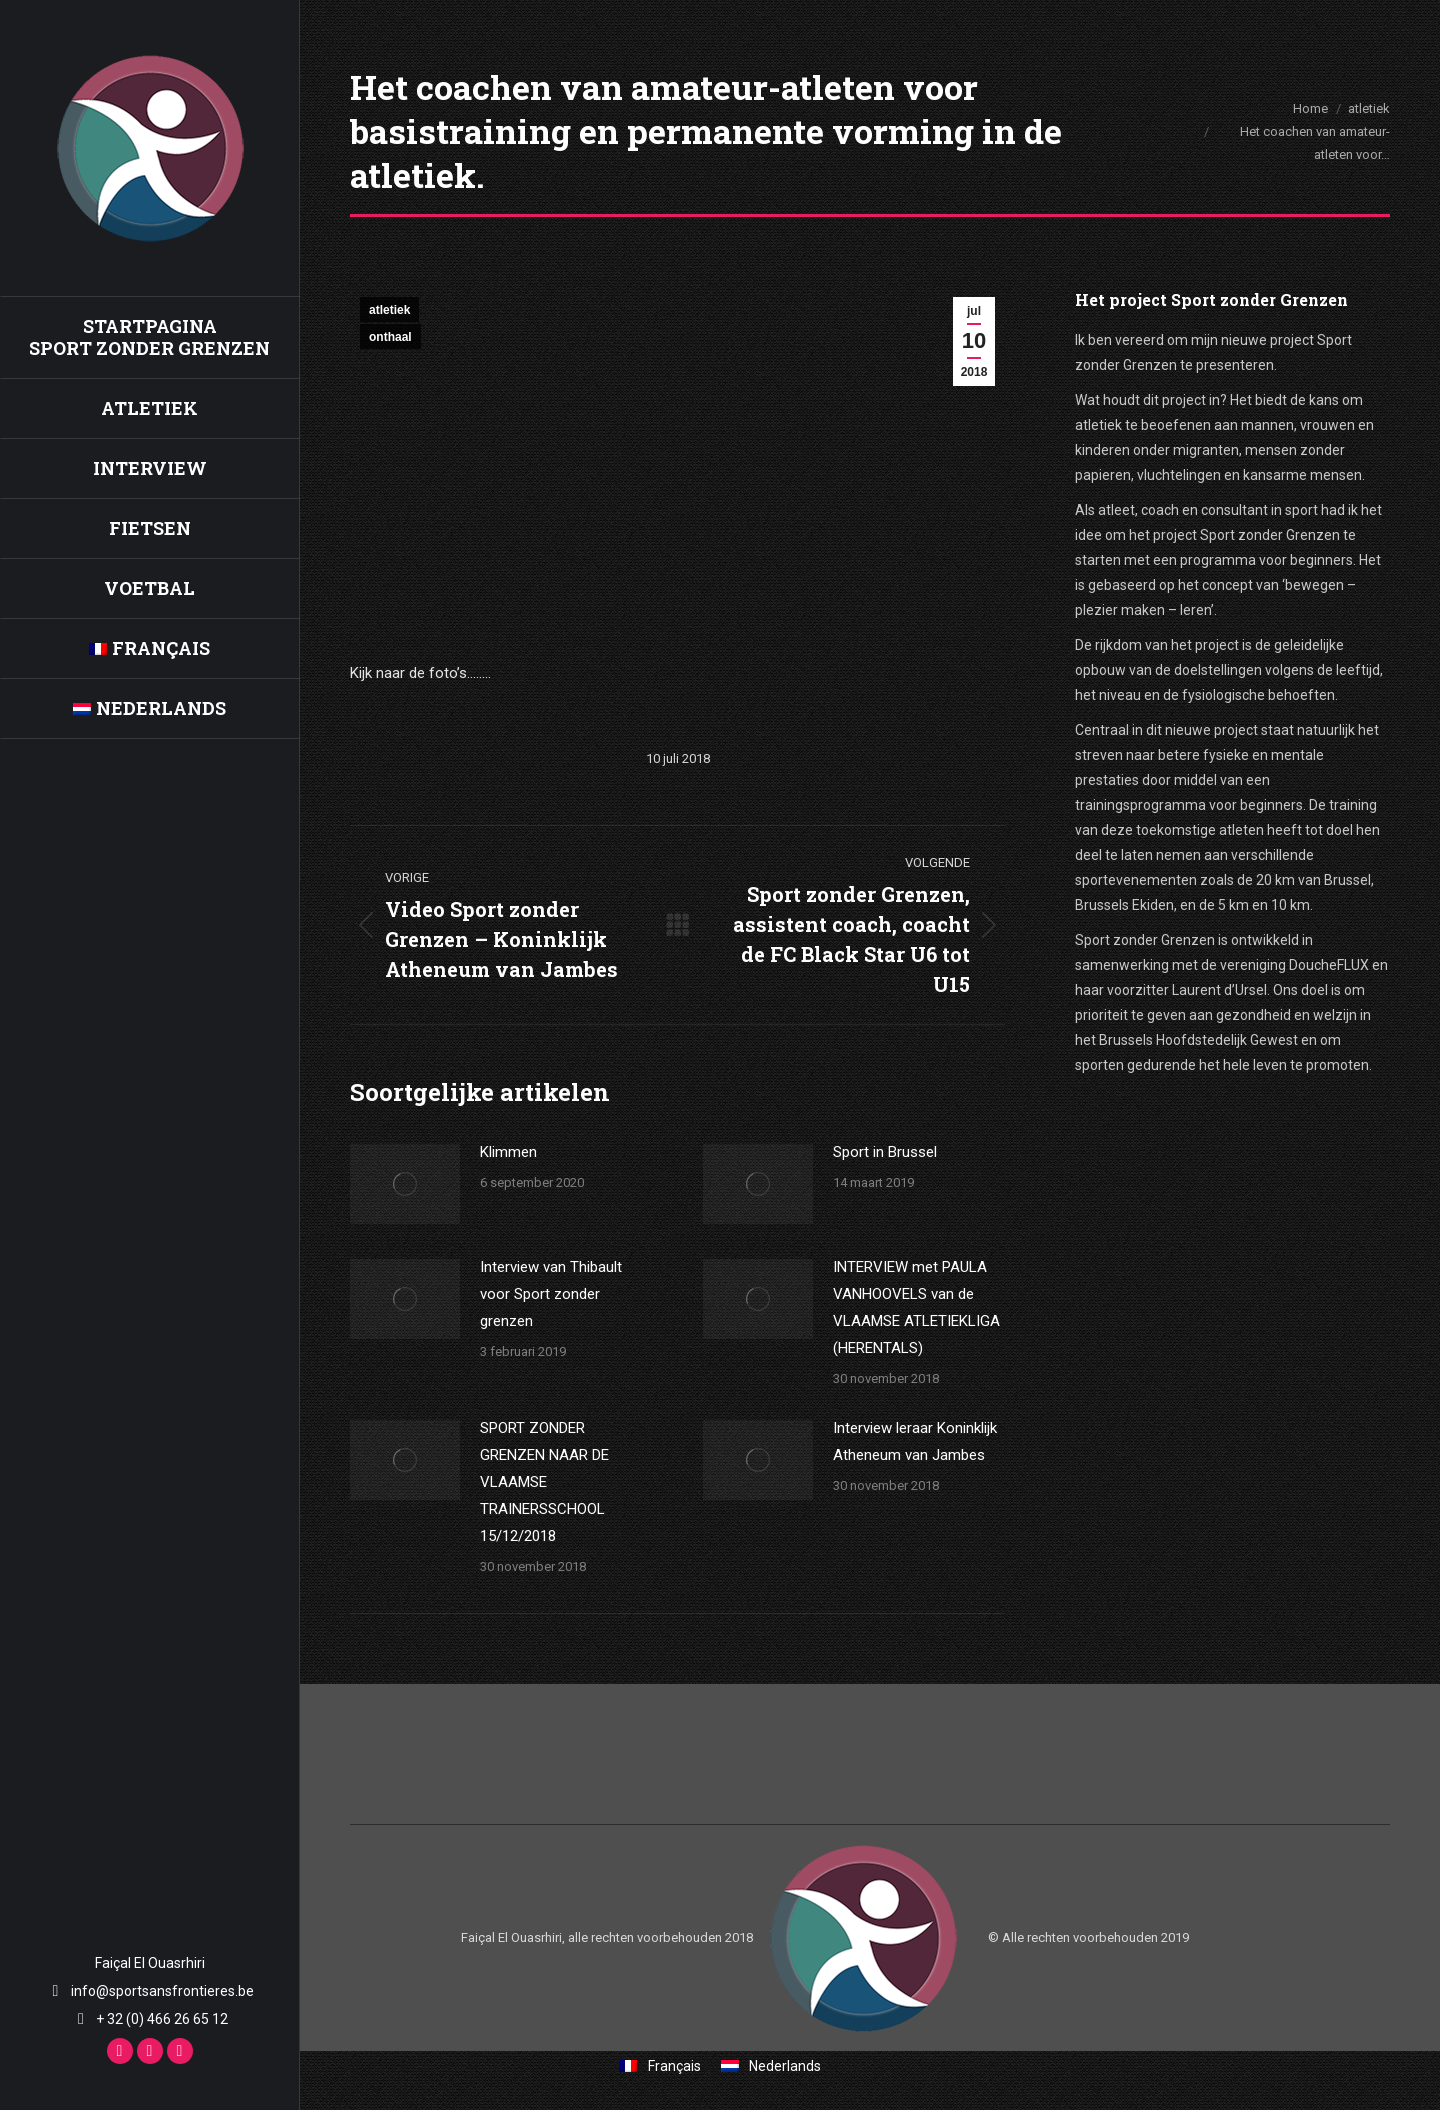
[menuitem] (149, 648)
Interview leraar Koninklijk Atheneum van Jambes (915, 1441)
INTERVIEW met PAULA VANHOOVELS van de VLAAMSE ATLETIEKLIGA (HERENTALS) (916, 1307)
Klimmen (508, 1152)
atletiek (389, 310)
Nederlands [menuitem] (785, 2066)
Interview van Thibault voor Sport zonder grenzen (551, 1294)
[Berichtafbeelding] (405, 1184)
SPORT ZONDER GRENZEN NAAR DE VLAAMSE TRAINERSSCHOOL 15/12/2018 (544, 1482)
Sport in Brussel (885, 1152)
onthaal (390, 337)
